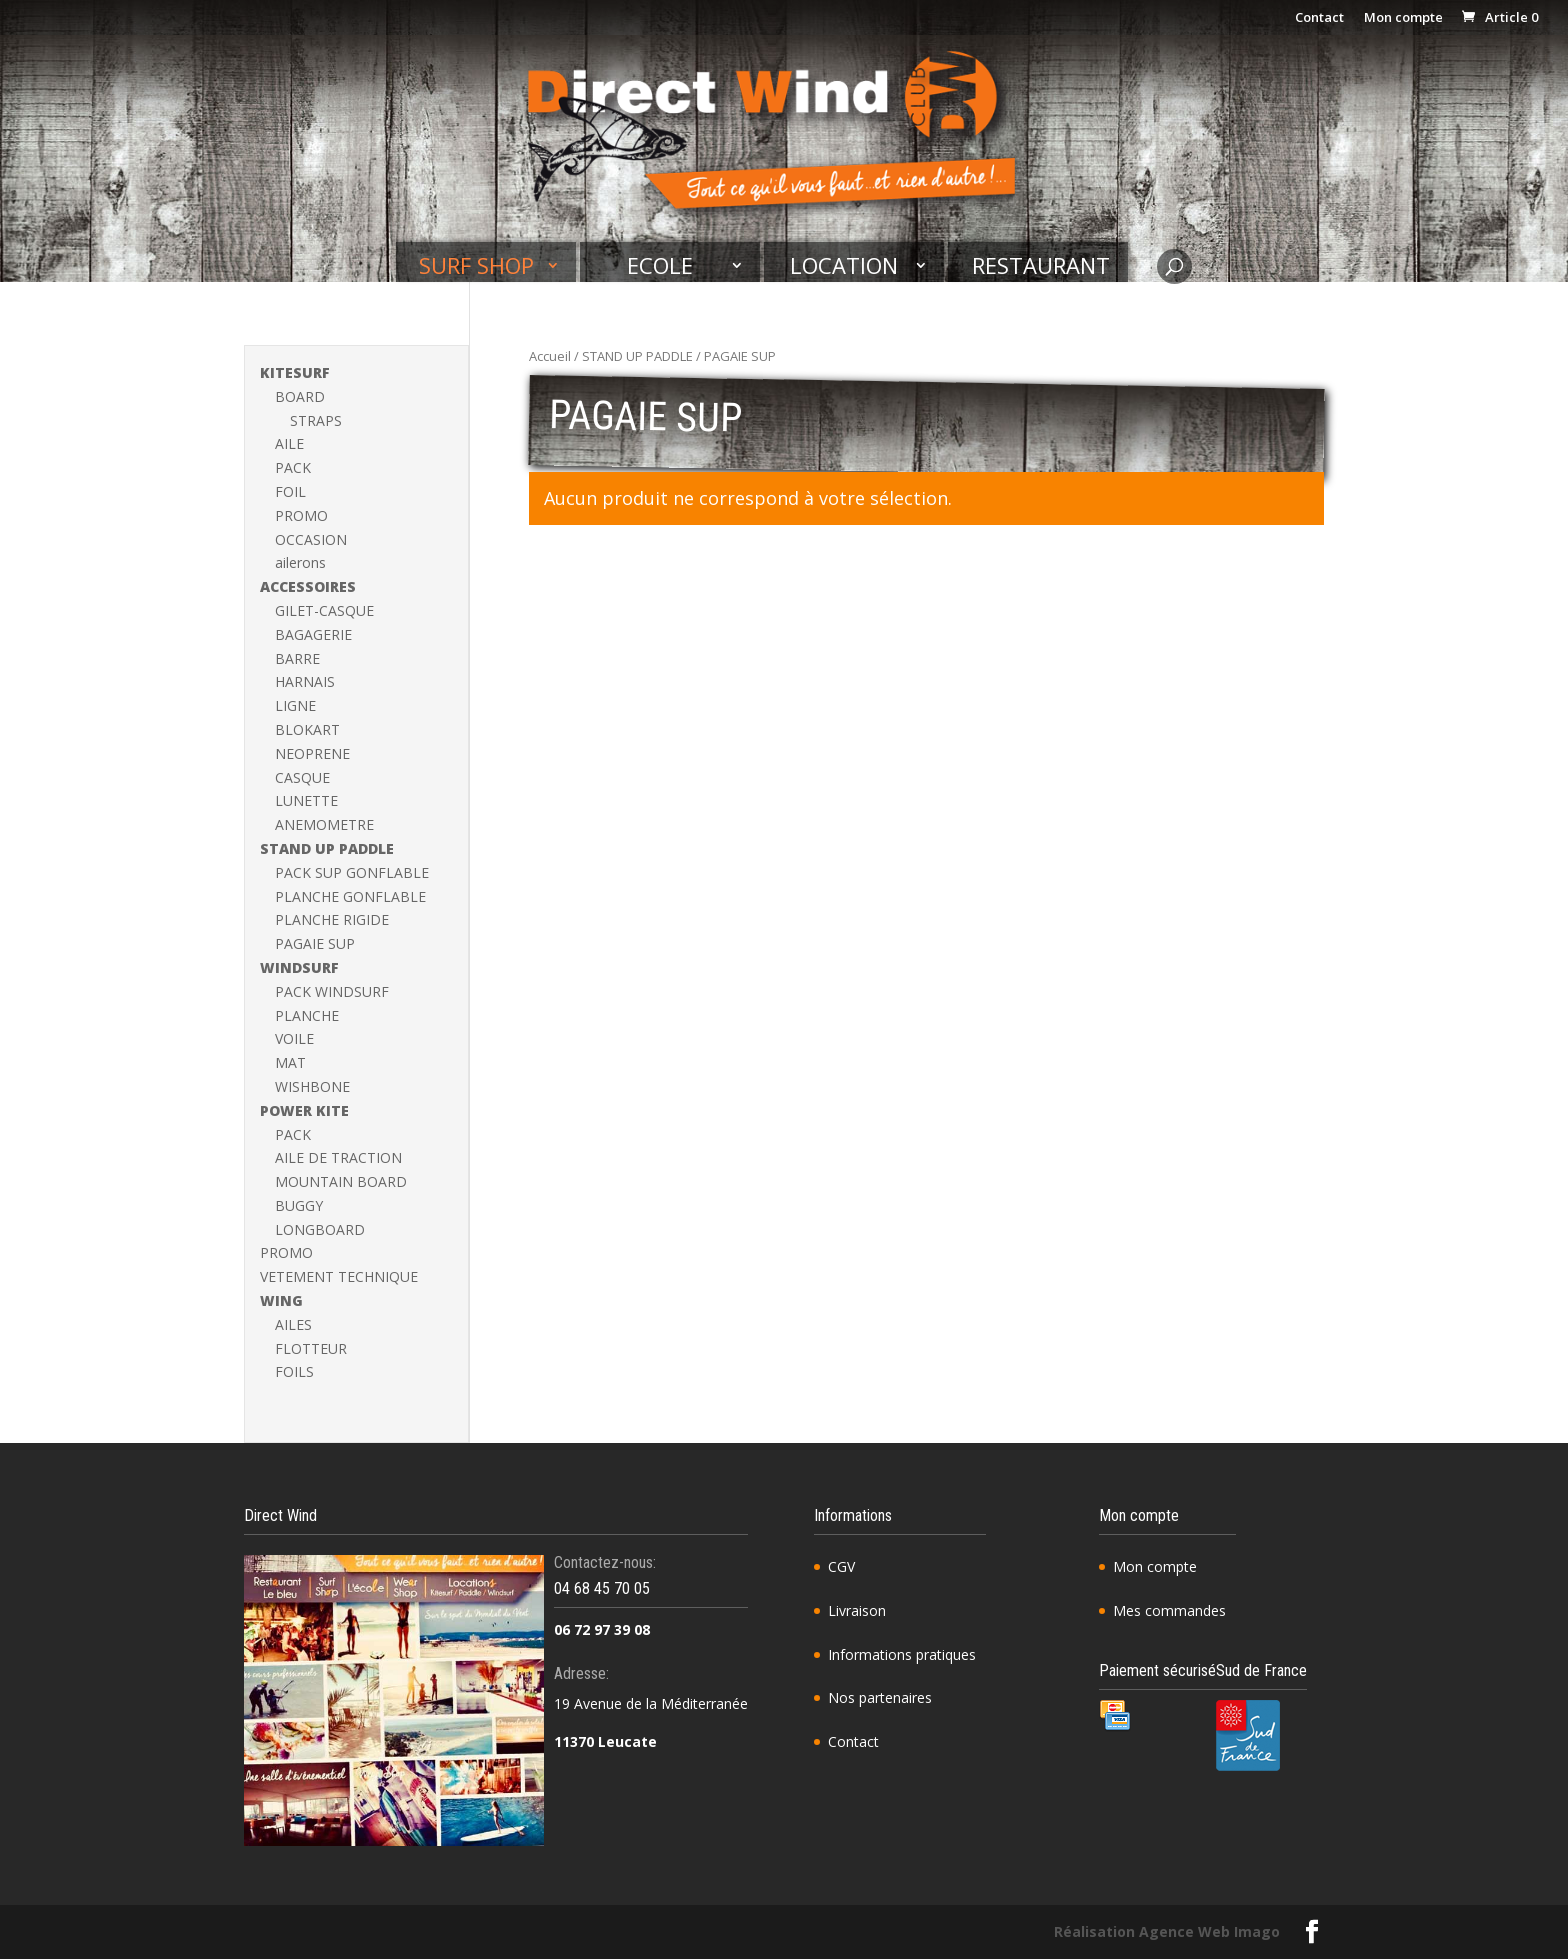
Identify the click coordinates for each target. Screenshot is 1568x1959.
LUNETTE (306, 800)
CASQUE (302, 777)
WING (281, 1300)
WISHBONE (312, 1086)
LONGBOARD (320, 1229)
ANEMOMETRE (324, 824)
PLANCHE (307, 1015)
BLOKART (307, 729)
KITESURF (295, 372)
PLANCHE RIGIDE (332, 919)
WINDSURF (299, 967)
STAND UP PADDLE (637, 356)
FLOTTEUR (311, 1348)
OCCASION (311, 539)
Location (844, 266)
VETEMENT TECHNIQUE (339, 1276)
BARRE (297, 658)
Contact (1319, 18)
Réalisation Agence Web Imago (1167, 1931)
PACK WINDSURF (332, 991)
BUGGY (299, 1205)
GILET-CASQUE (324, 610)
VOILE (294, 1038)
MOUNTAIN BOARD (341, 1181)
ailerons (300, 562)
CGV (841, 1566)
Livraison (857, 1610)
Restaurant (1041, 266)
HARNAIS (305, 681)
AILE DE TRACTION (338, 1157)
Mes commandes (1169, 1610)
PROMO (301, 515)
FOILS (294, 1371)
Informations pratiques (902, 1654)
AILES (293, 1324)
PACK (293, 467)
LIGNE (295, 705)
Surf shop (476, 266)
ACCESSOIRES (308, 586)
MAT (290, 1062)
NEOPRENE (312, 753)
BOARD (300, 396)
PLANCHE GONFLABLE (350, 896)
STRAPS (316, 420)
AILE (289, 443)
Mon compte (1403, 18)
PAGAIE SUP (315, 943)
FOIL (290, 491)
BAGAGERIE (313, 634)
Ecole (660, 266)
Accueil (550, 356)
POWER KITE (304, 1110)
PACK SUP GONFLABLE (352, 872)
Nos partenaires (880, 1697)
